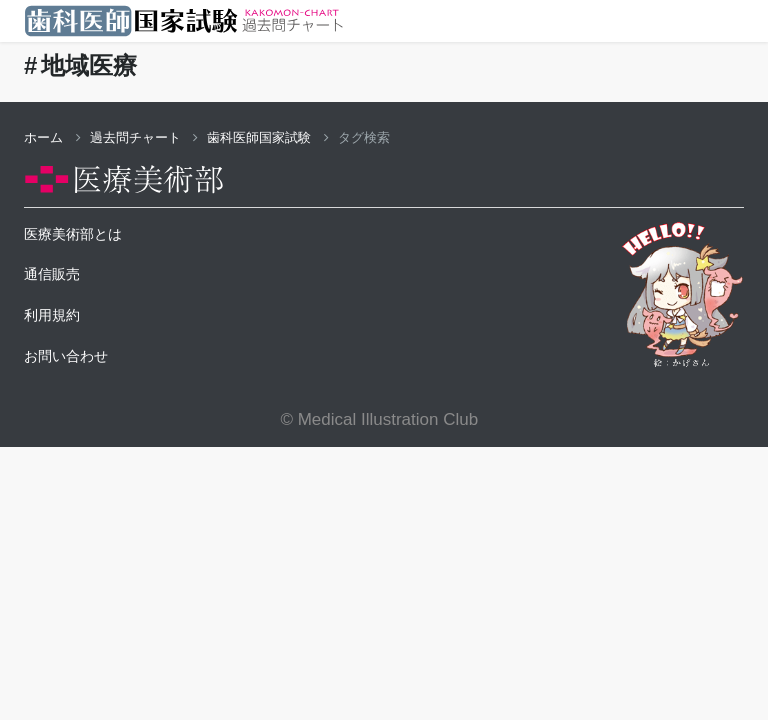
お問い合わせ (66, 356)
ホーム (52, 137)
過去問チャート (144, 137)
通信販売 (52, 274)
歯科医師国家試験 (268, 137)
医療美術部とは (73, 234)
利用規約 (52, 315)
